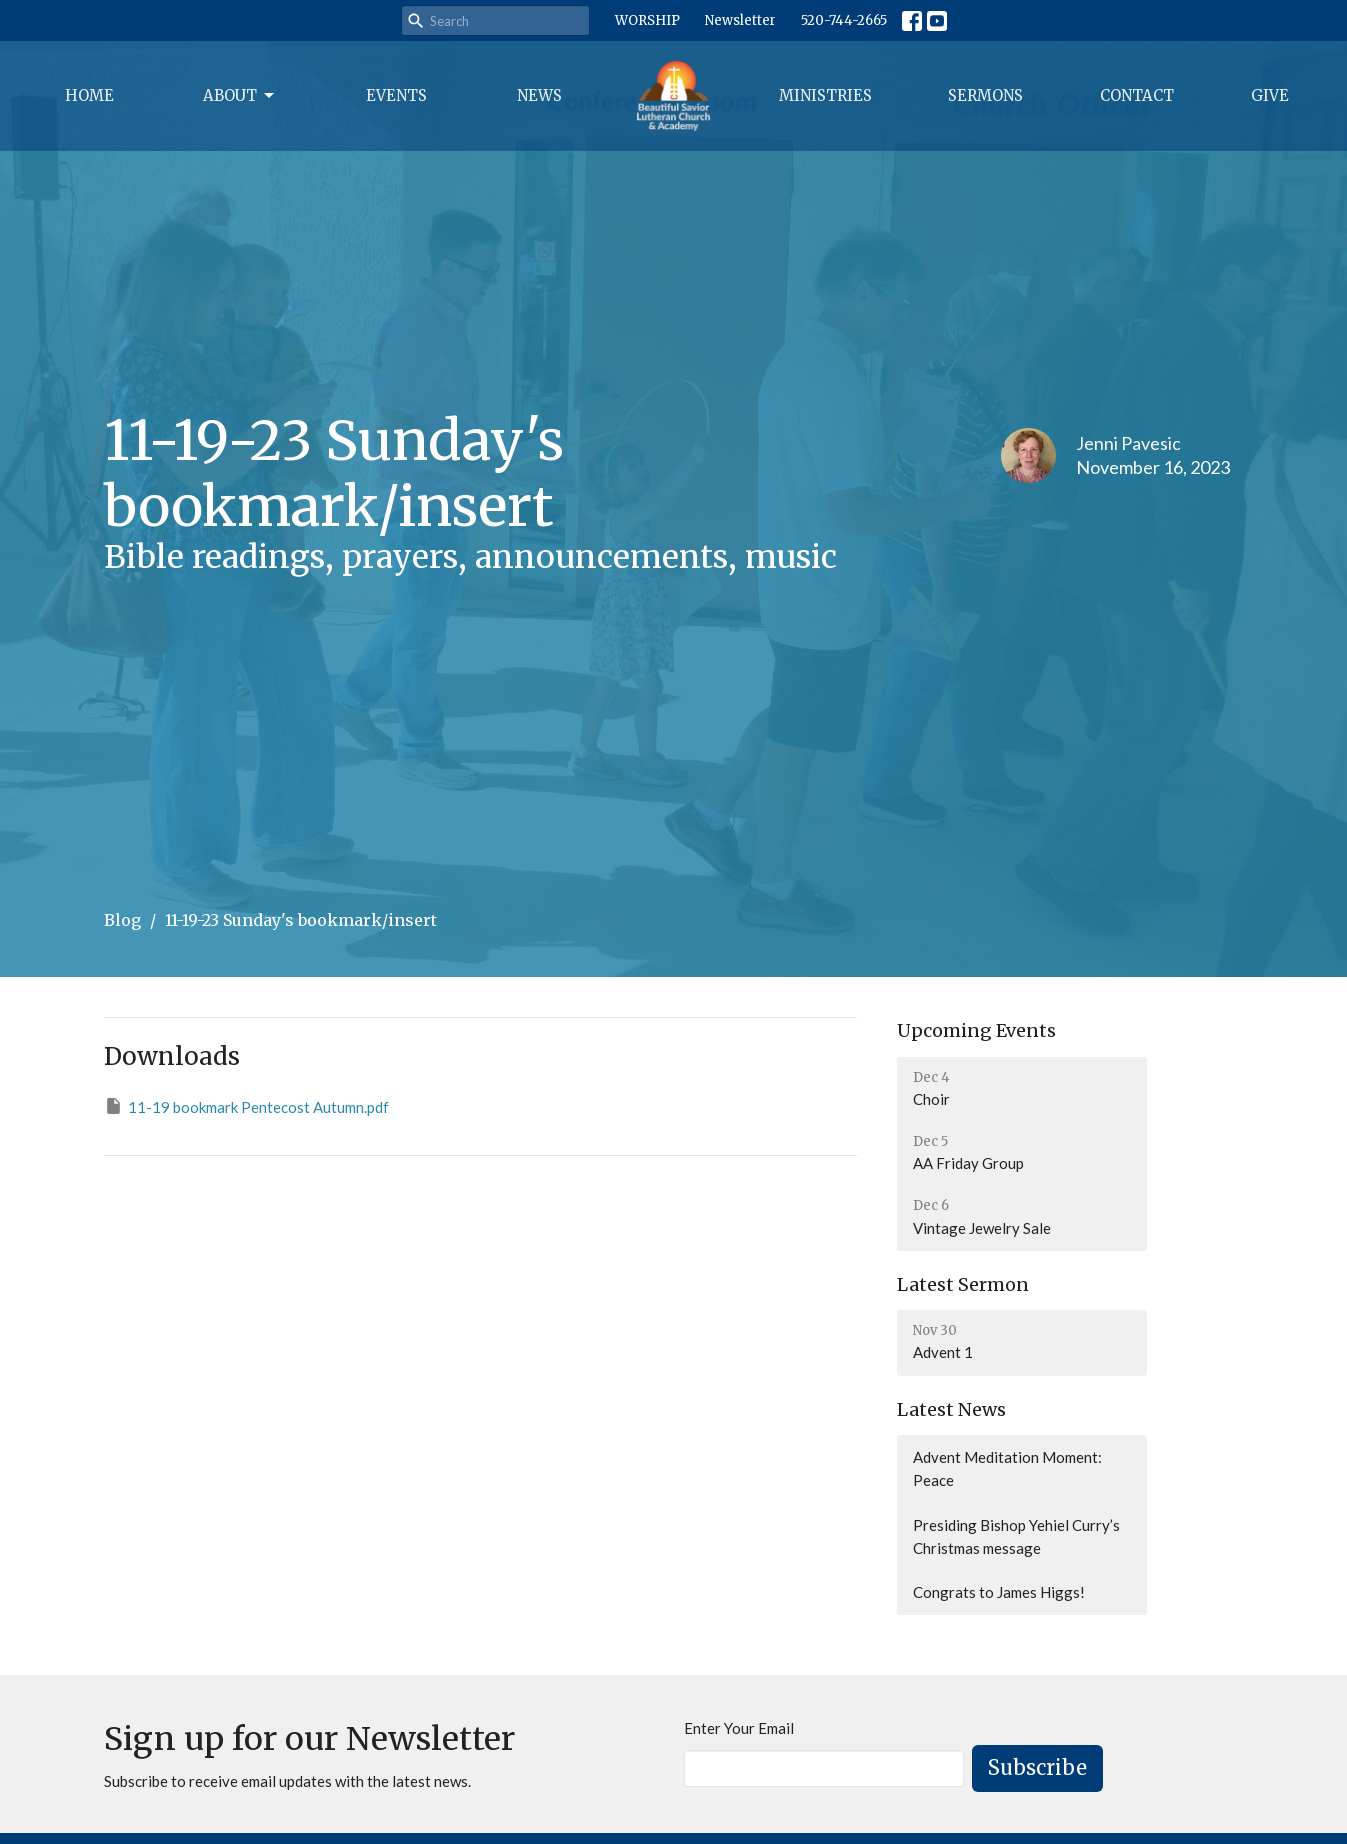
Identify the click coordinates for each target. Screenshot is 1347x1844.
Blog (122, 920)
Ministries (825, 95)
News (539, 95)
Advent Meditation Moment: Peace (1007, 1468)
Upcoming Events (976, 1030)
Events (396, 95)
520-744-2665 (844, 20)
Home (89, 95)
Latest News (951, 1409)
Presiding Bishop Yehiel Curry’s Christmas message (1016, 1536)
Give (1270, 95)
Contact (1137, 95)
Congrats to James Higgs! (999, 1592)
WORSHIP (647, 20)
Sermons (985, 95)
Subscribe (1037, 1767)
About (240, 96)
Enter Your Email (739, 1728)
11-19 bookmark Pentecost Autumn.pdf (246, 1106)
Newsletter (740, 20)
